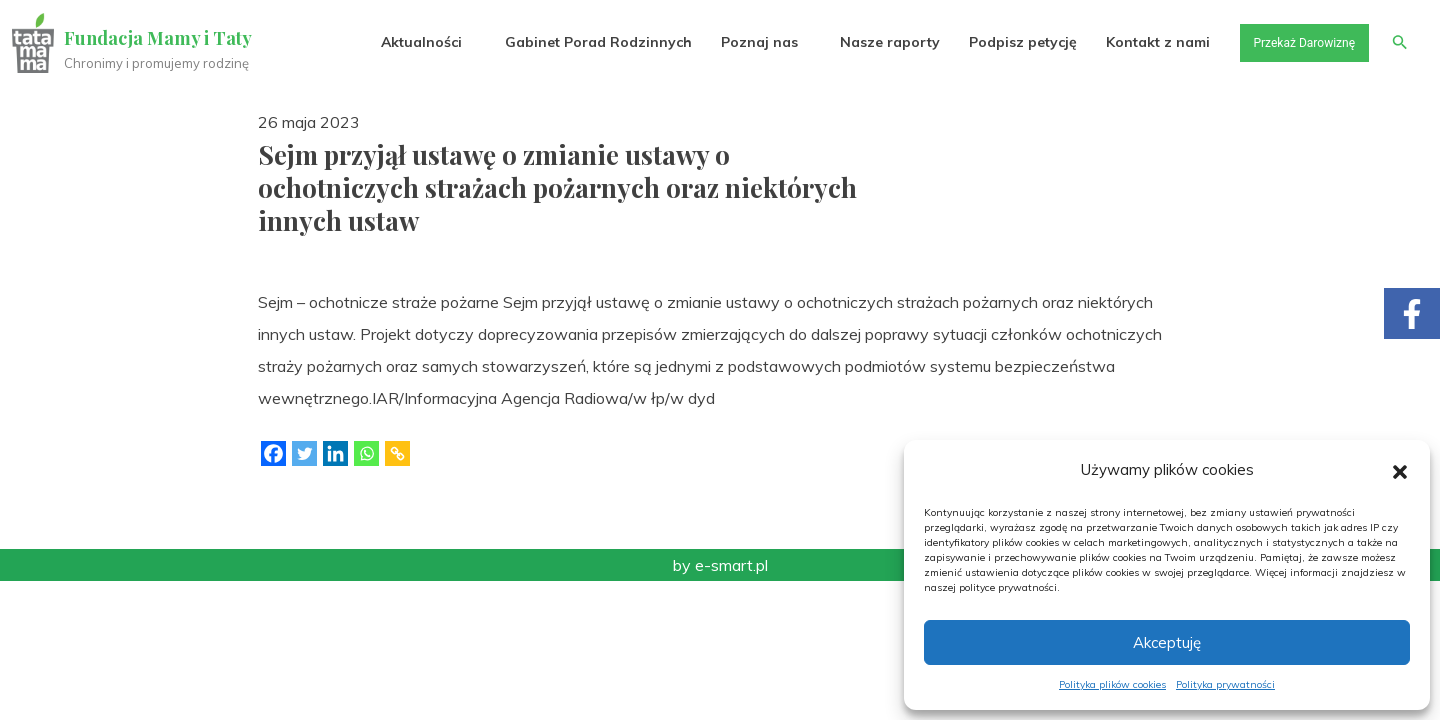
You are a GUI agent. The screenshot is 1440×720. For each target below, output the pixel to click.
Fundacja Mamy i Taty (162, 38)
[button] (1400, 470)
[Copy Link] (397, 453)
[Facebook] (273, 453)
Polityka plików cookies (1112, 684)
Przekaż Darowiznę (1291, 42)
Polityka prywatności (1225, 684)
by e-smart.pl (720, 565)
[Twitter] (304, 453)
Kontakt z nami (1137, 42)
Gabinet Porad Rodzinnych (576, 42)
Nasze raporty (868, 42)
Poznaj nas (737, 42)
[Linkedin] (335, 453)
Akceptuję (1167, 642)
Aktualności (400, 42)
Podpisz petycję (1001, 42)
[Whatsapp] (366, 453)
